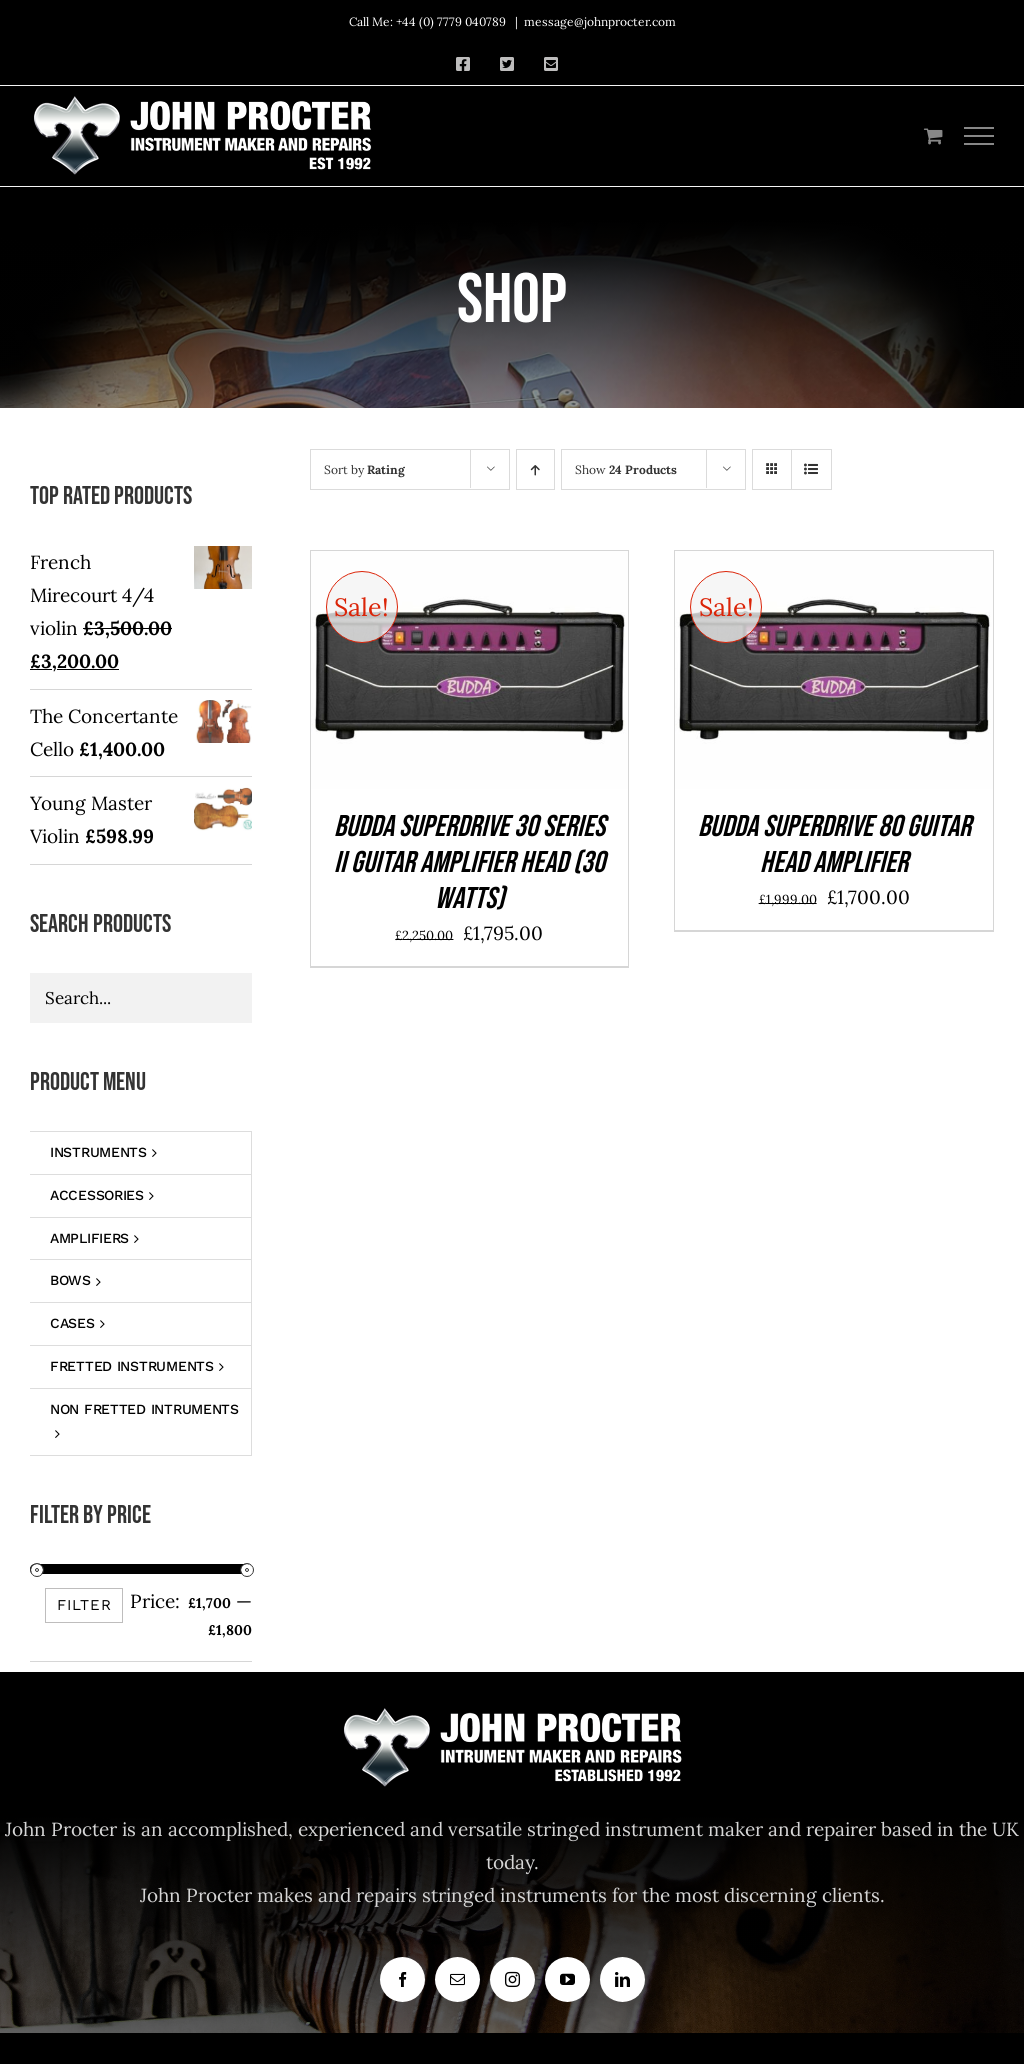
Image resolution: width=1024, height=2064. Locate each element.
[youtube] (567, 1979)
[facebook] (402, 1979)
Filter (84, 1605)
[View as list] (811, 469)
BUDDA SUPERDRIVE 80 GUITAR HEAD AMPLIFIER (834, 845)
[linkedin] (622, 1979)
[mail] (457, 1979)
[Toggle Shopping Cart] (933, 135)
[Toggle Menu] (979, 136)
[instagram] (512, 1979)
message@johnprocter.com (600, 21)
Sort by (364, 469)
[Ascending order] (535, 469)
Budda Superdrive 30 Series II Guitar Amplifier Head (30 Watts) (469, 863)
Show (626, 469)
